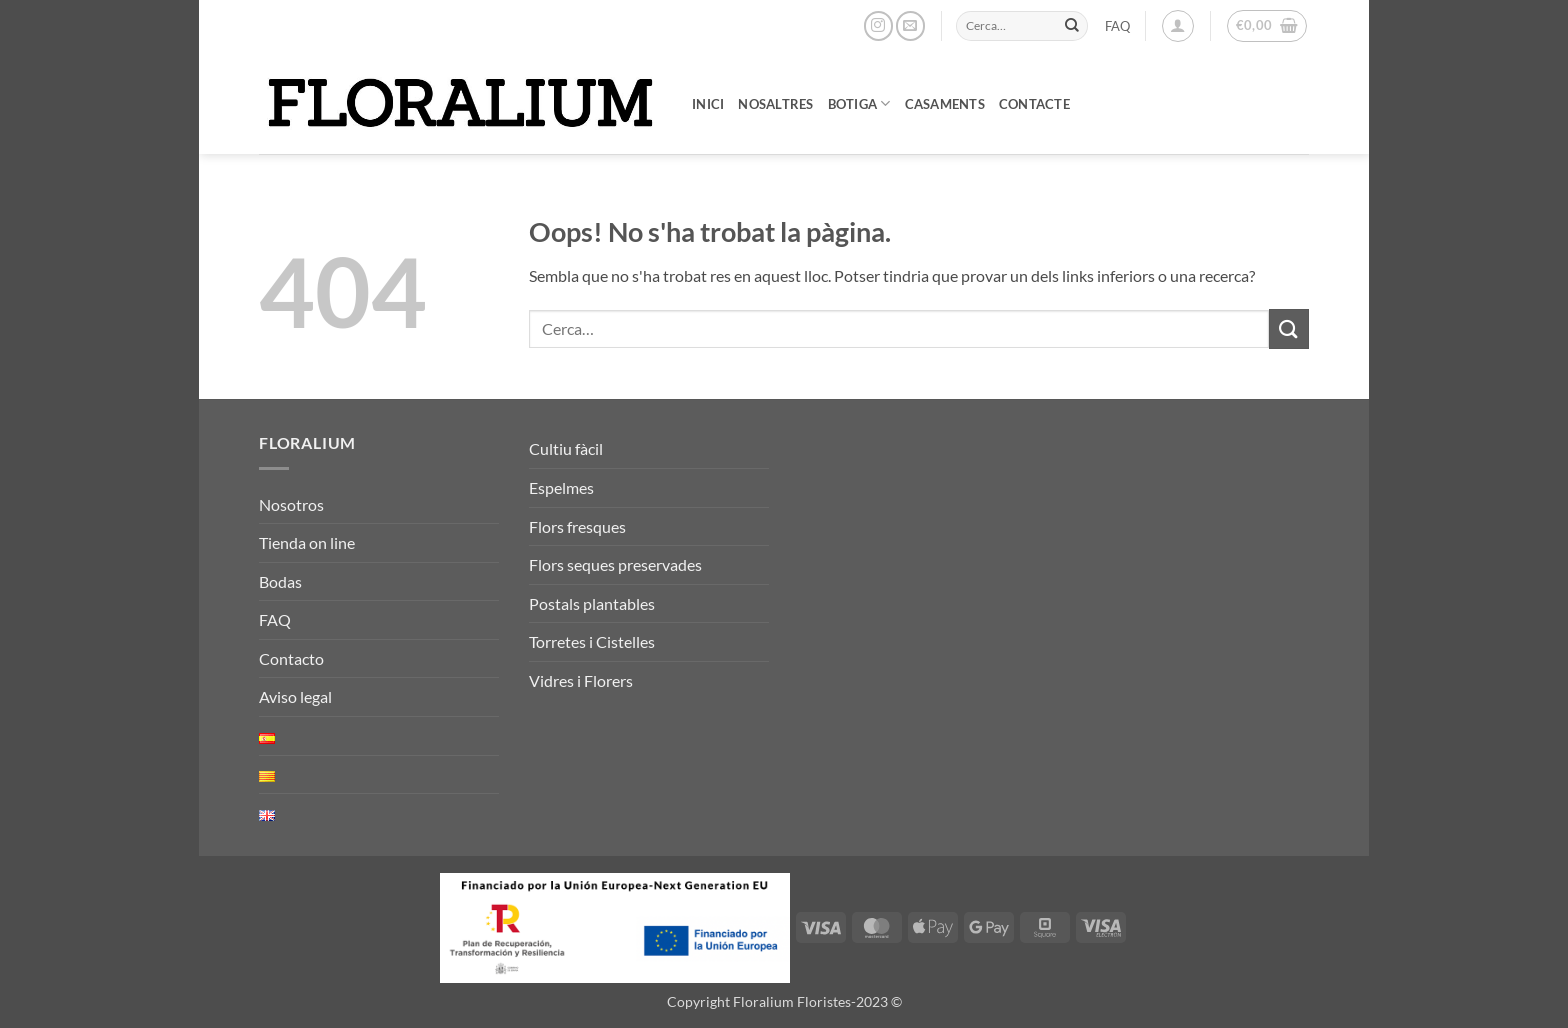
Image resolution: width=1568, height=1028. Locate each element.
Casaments (945, 104)
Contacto (291, 658)
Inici (708, 104)
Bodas (280, 581)
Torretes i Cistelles (592, 641)
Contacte (1034, 104)
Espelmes (561, 487)
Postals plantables (592, 603)
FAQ (1117, 26)
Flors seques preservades (615, 564)
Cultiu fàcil (566, 448)
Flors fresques (577, 526)
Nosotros (291, 504)
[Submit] (1072, 26)
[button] (1178, 26)
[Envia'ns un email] (910, 25)
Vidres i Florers (581, 680)
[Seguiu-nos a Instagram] (878, 25)
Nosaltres (775, 104)
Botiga (859, 103)
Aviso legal (295, 696)
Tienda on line (307, 542)
